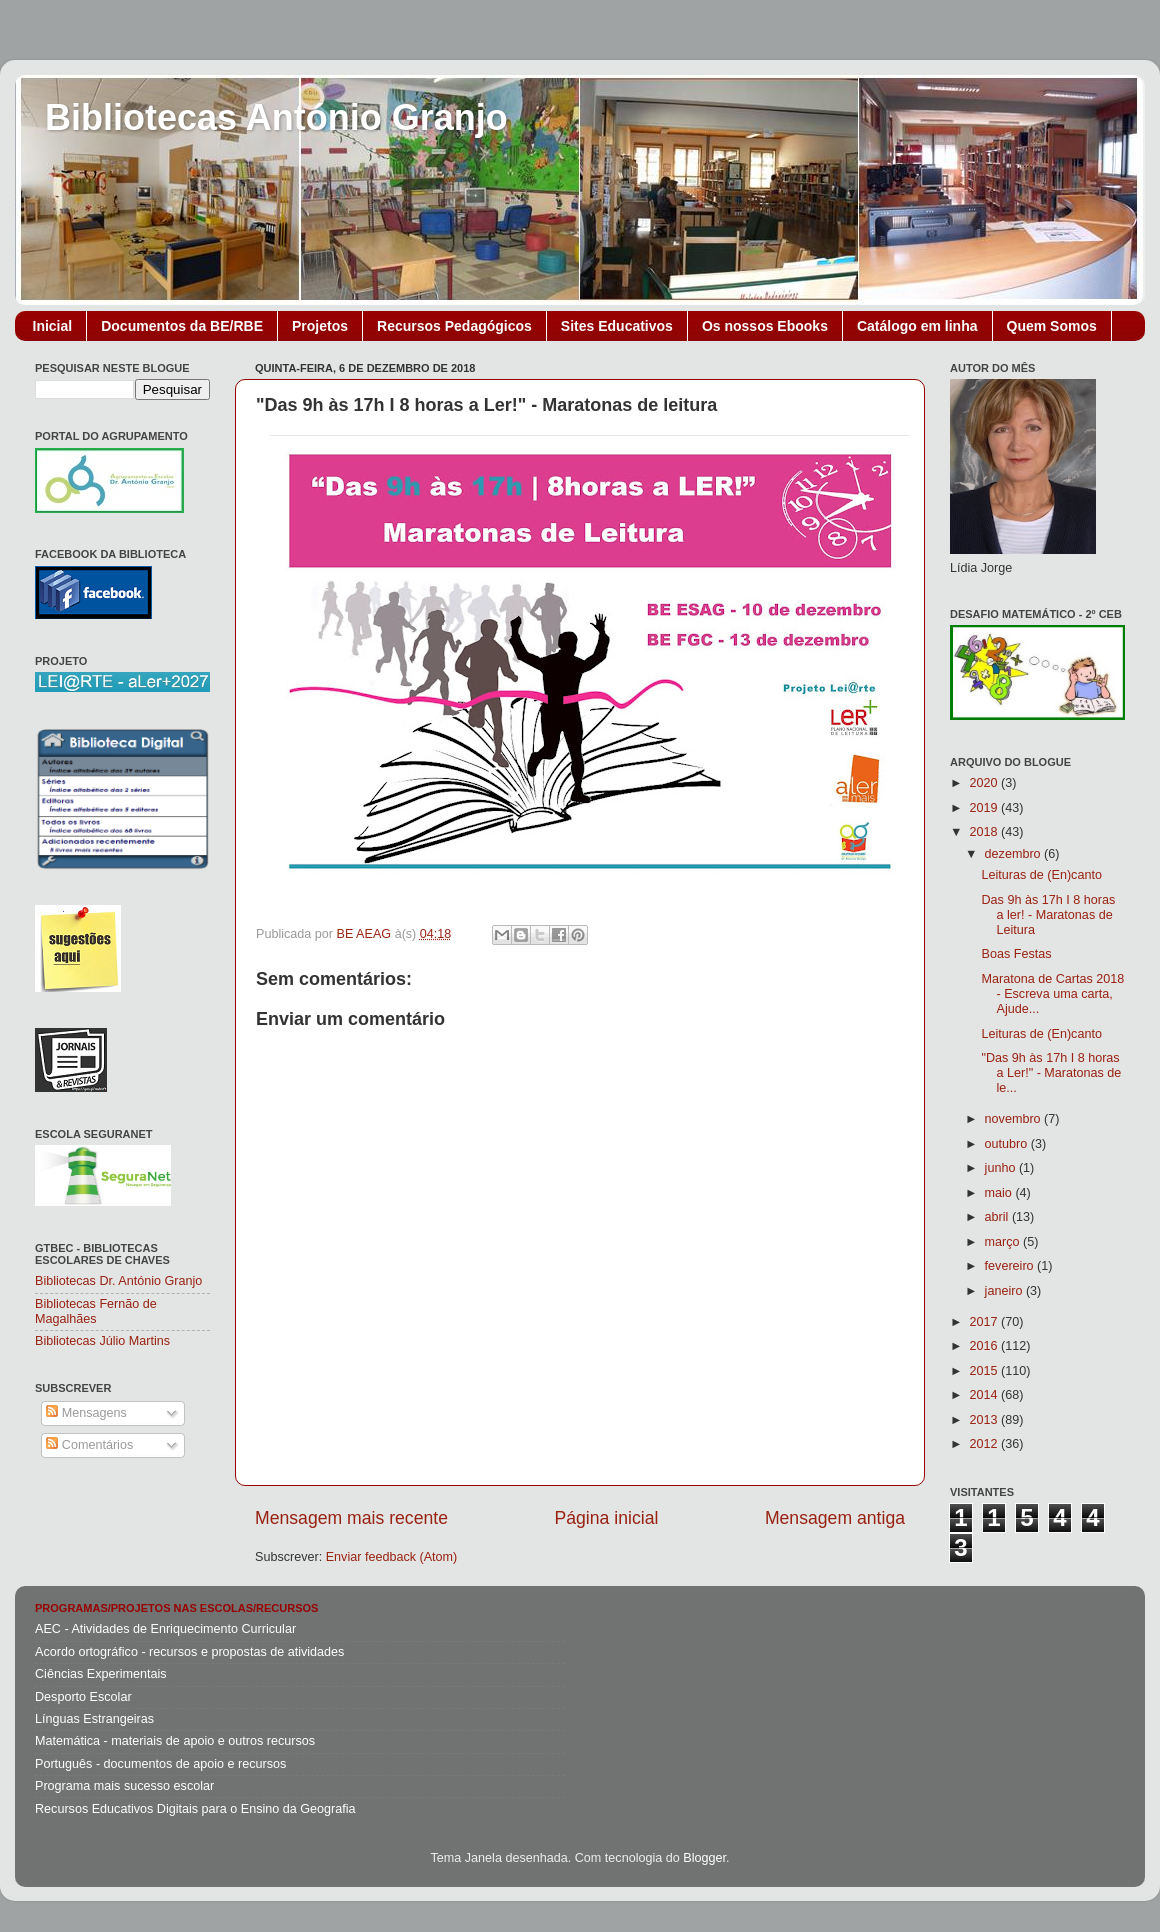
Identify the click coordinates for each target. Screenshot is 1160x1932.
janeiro (1005, 1291)
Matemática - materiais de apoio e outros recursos (175, 1741)
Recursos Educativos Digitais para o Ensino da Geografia (195, 1809)
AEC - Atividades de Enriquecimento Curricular (165, 1629)
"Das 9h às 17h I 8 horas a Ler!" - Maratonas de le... (1051, 1073)
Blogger (704, 1858)
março (1004, 1242)
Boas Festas (1016, 954)
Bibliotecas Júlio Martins (102, 1341)
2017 (985, 1322)
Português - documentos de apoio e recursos (160, 1764)
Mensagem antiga (835, 1518)
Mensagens (86, 1413)
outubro (1008, 1144)
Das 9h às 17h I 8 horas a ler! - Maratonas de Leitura (1048, 915)
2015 (985, 1371)
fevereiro (1011, 1266)
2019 (985, 808)
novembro (1015, 1119)
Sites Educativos (617, 326)
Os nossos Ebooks (765, 326)
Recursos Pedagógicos (454, 326)
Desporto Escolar (83, 1697)
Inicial (53, 326)
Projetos (320, 326)
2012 (985, 1444)
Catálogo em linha (917, 326)
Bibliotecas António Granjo (276, 117)
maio (1000, 1193)
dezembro (1015, 854)
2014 (985, 1395)
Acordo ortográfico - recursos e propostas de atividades (189, 1652)
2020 (985, 783)
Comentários (89, 1445)
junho (1002, 1168)
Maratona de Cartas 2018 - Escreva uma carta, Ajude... (1052, 994)
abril (998, 1217)
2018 (985, 832)
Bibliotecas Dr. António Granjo (118, 1281)
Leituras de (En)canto (1041, 875)
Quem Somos (1052, 326)
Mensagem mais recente (351, 1518)
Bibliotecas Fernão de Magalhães (96, 1311)
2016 (985, 1346)
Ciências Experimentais (101, 1674)
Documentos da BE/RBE (182, 326)
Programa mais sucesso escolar (124, 1786)
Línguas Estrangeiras (94, 1719)
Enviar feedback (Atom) (392, 1557)
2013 (985, 1420)
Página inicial (607, 1518)
